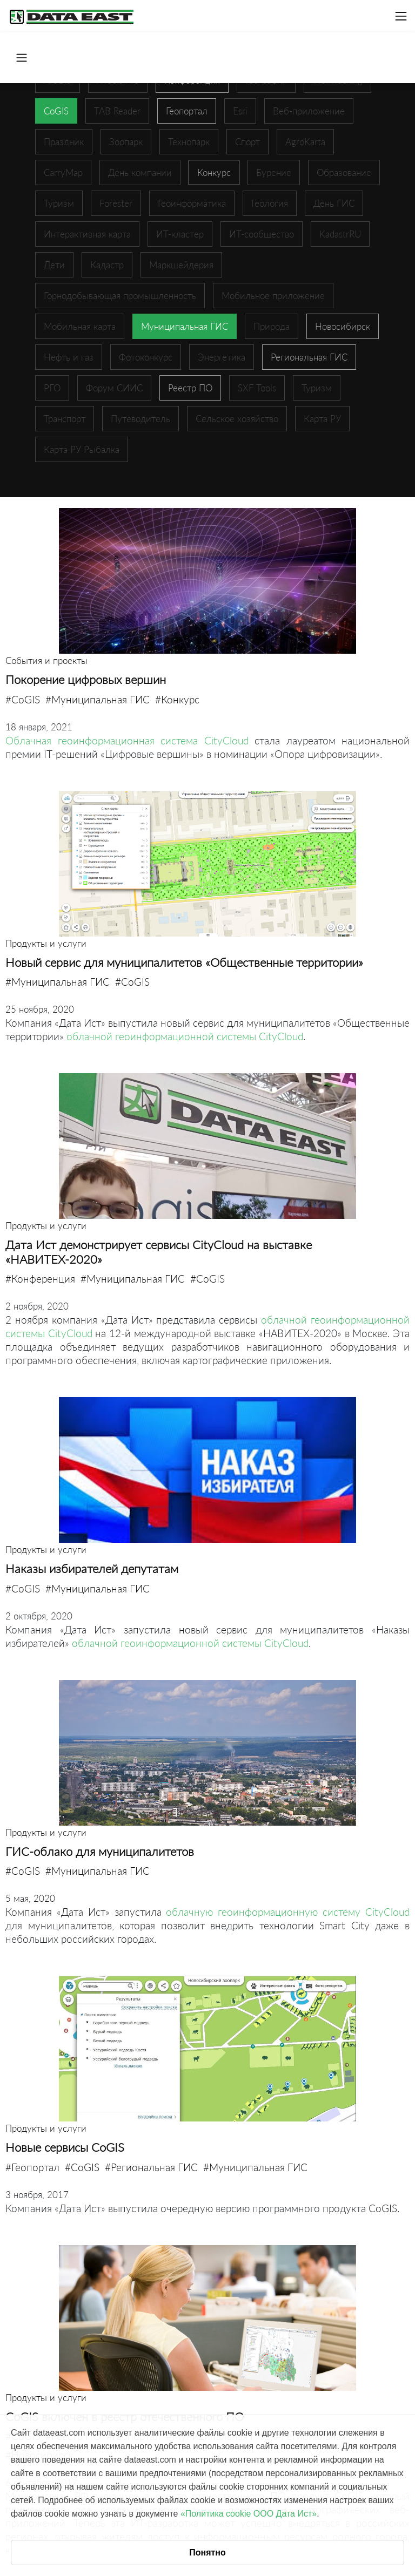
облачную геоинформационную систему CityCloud (288, 1912)
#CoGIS (22, 699)
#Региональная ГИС (151, 2167)
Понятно (207, 2552)
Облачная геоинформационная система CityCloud (127, 740)
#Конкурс (177, 699)
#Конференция (40, 1278)
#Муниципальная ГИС (97, 699)
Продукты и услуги (45, 943)
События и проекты (46, 660)
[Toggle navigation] (401, 16)
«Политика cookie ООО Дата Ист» (248, 2513)
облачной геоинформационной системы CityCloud (184, 1036)
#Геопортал (32, 2167)
